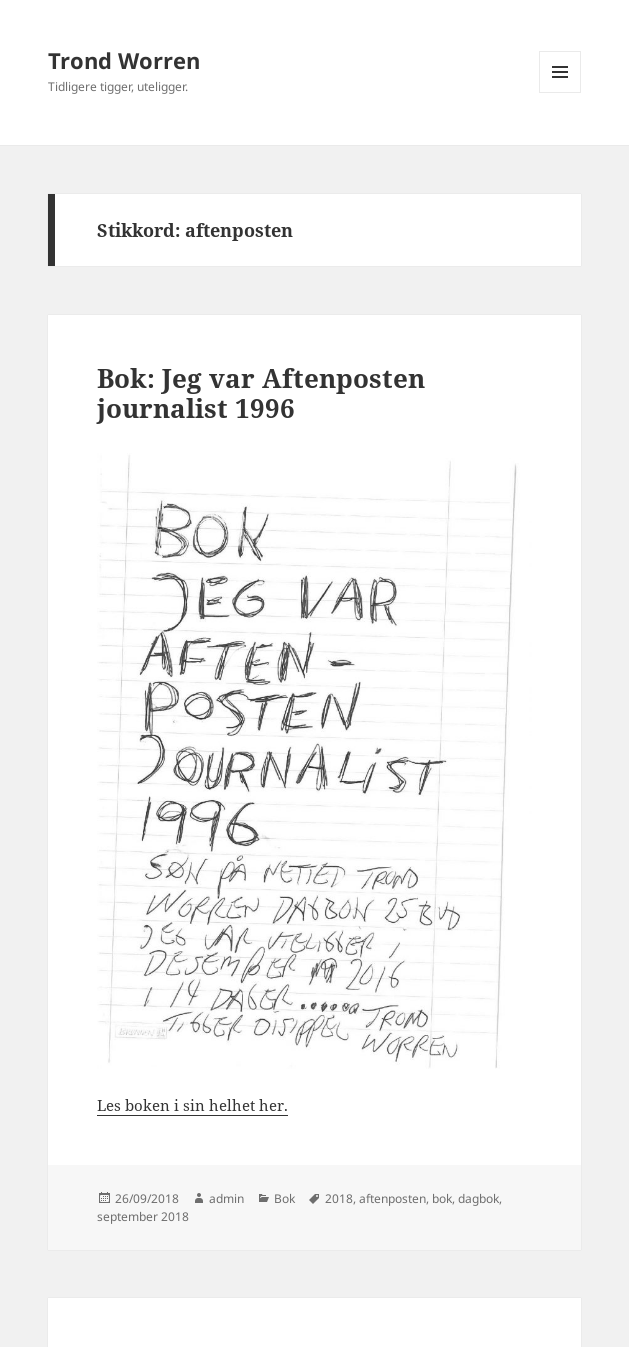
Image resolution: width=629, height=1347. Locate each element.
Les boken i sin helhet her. (192, 1105)
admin (226, 1198)
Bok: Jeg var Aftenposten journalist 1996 (261, 393)
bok (442, 1198)
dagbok (478, 1198)
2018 (339, 1198)
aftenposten (392, 1198)
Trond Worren (124, 60)
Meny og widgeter (560, 92)
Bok (284, 1198)
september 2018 (143, 1216)
